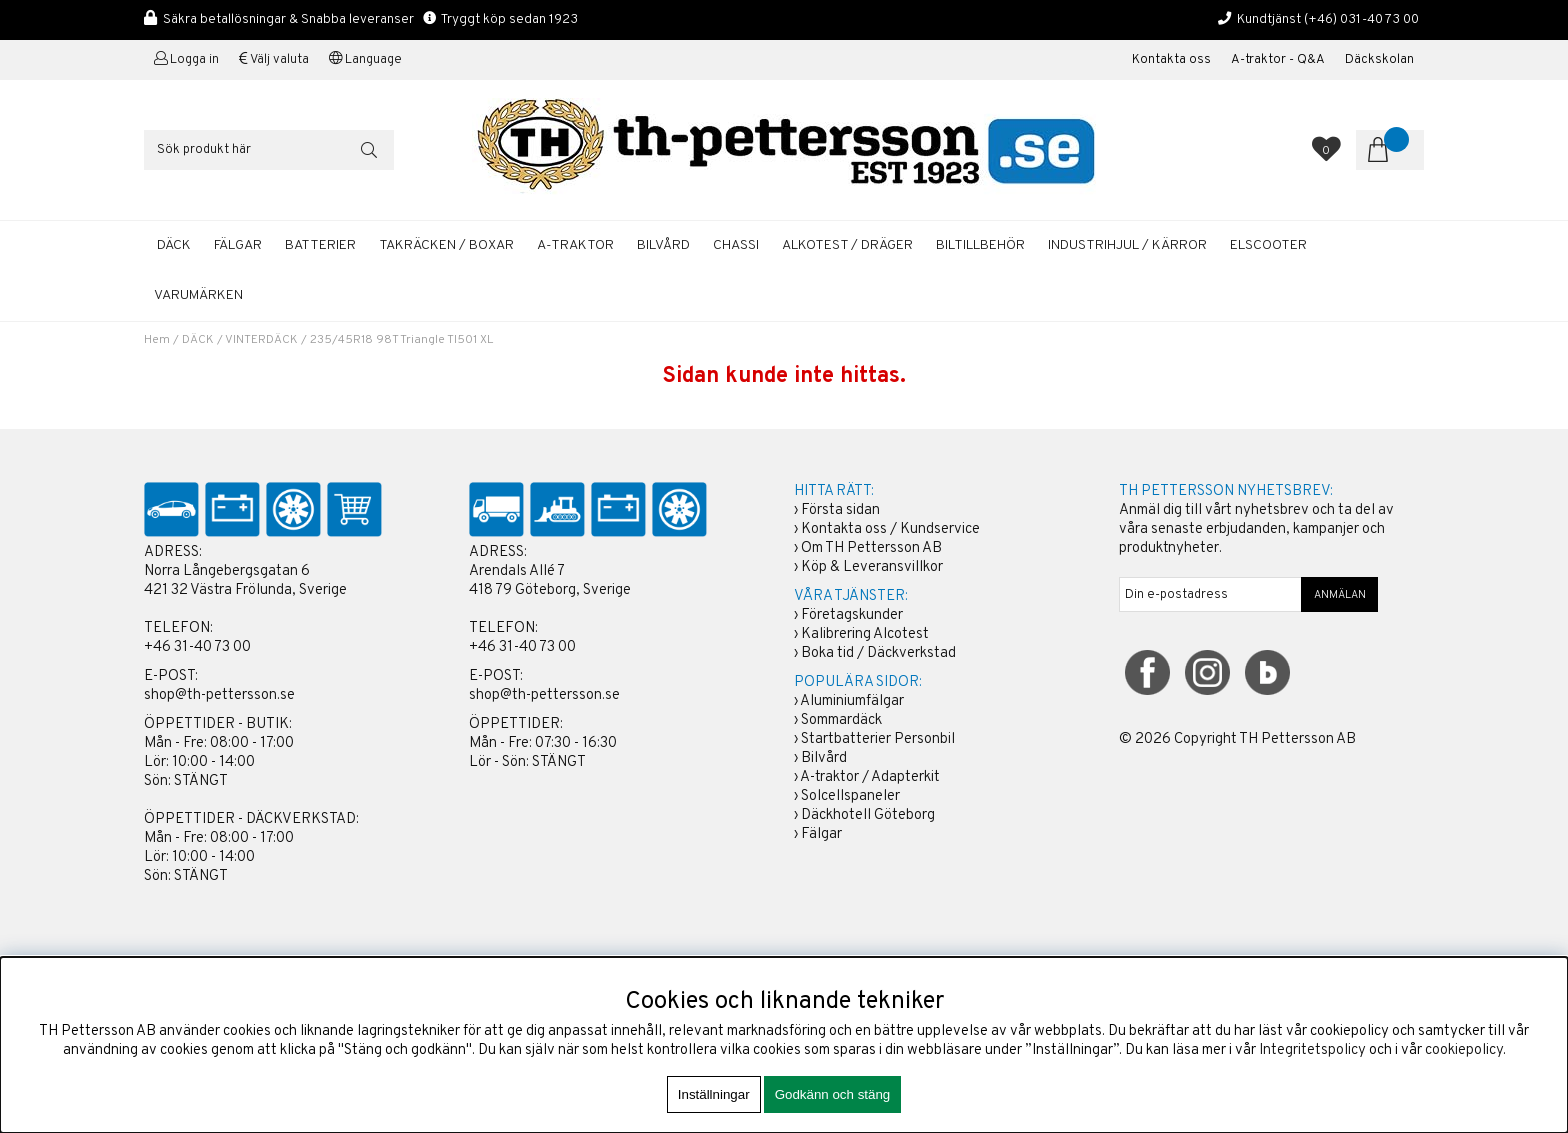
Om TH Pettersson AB (871, 548)
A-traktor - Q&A (1278, 60)
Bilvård (824, 758)
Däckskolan (1379, 60)
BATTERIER (320, 245)
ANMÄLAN (1340, 595)
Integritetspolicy (1312, 1050)
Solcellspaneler (850, 796)
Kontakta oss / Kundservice (890, 529)
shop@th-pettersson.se (219, 695)
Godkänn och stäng (833, 1094)
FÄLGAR (238, 245)
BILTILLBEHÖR (980, 245)
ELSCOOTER (1268, 245)
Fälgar (821, 834)
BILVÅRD (663, 245)
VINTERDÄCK (261, 340)
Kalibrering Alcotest (865, 634)
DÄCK (174, 245)
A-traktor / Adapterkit (870, 777)
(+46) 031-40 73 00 (1361, 19)
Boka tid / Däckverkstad (878, 653)
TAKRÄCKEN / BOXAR (446, 245)
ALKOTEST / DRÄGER (847, 245)
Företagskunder (852, 615)
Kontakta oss (1171, 60)
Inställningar (714, 1094)
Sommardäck (841, 720)
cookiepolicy (1464, 1050)
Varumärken (198, 295)
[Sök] (269, 150)
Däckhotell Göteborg (868, 815)
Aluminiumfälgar (852, 701)
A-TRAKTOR (575, 245)
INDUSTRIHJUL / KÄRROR (1127, 245)
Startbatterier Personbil (878, 739)
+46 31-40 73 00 (197, 647)
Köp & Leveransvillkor (872, 567)
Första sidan (840, 510)
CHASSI (736, 245)
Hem (157, 340)
